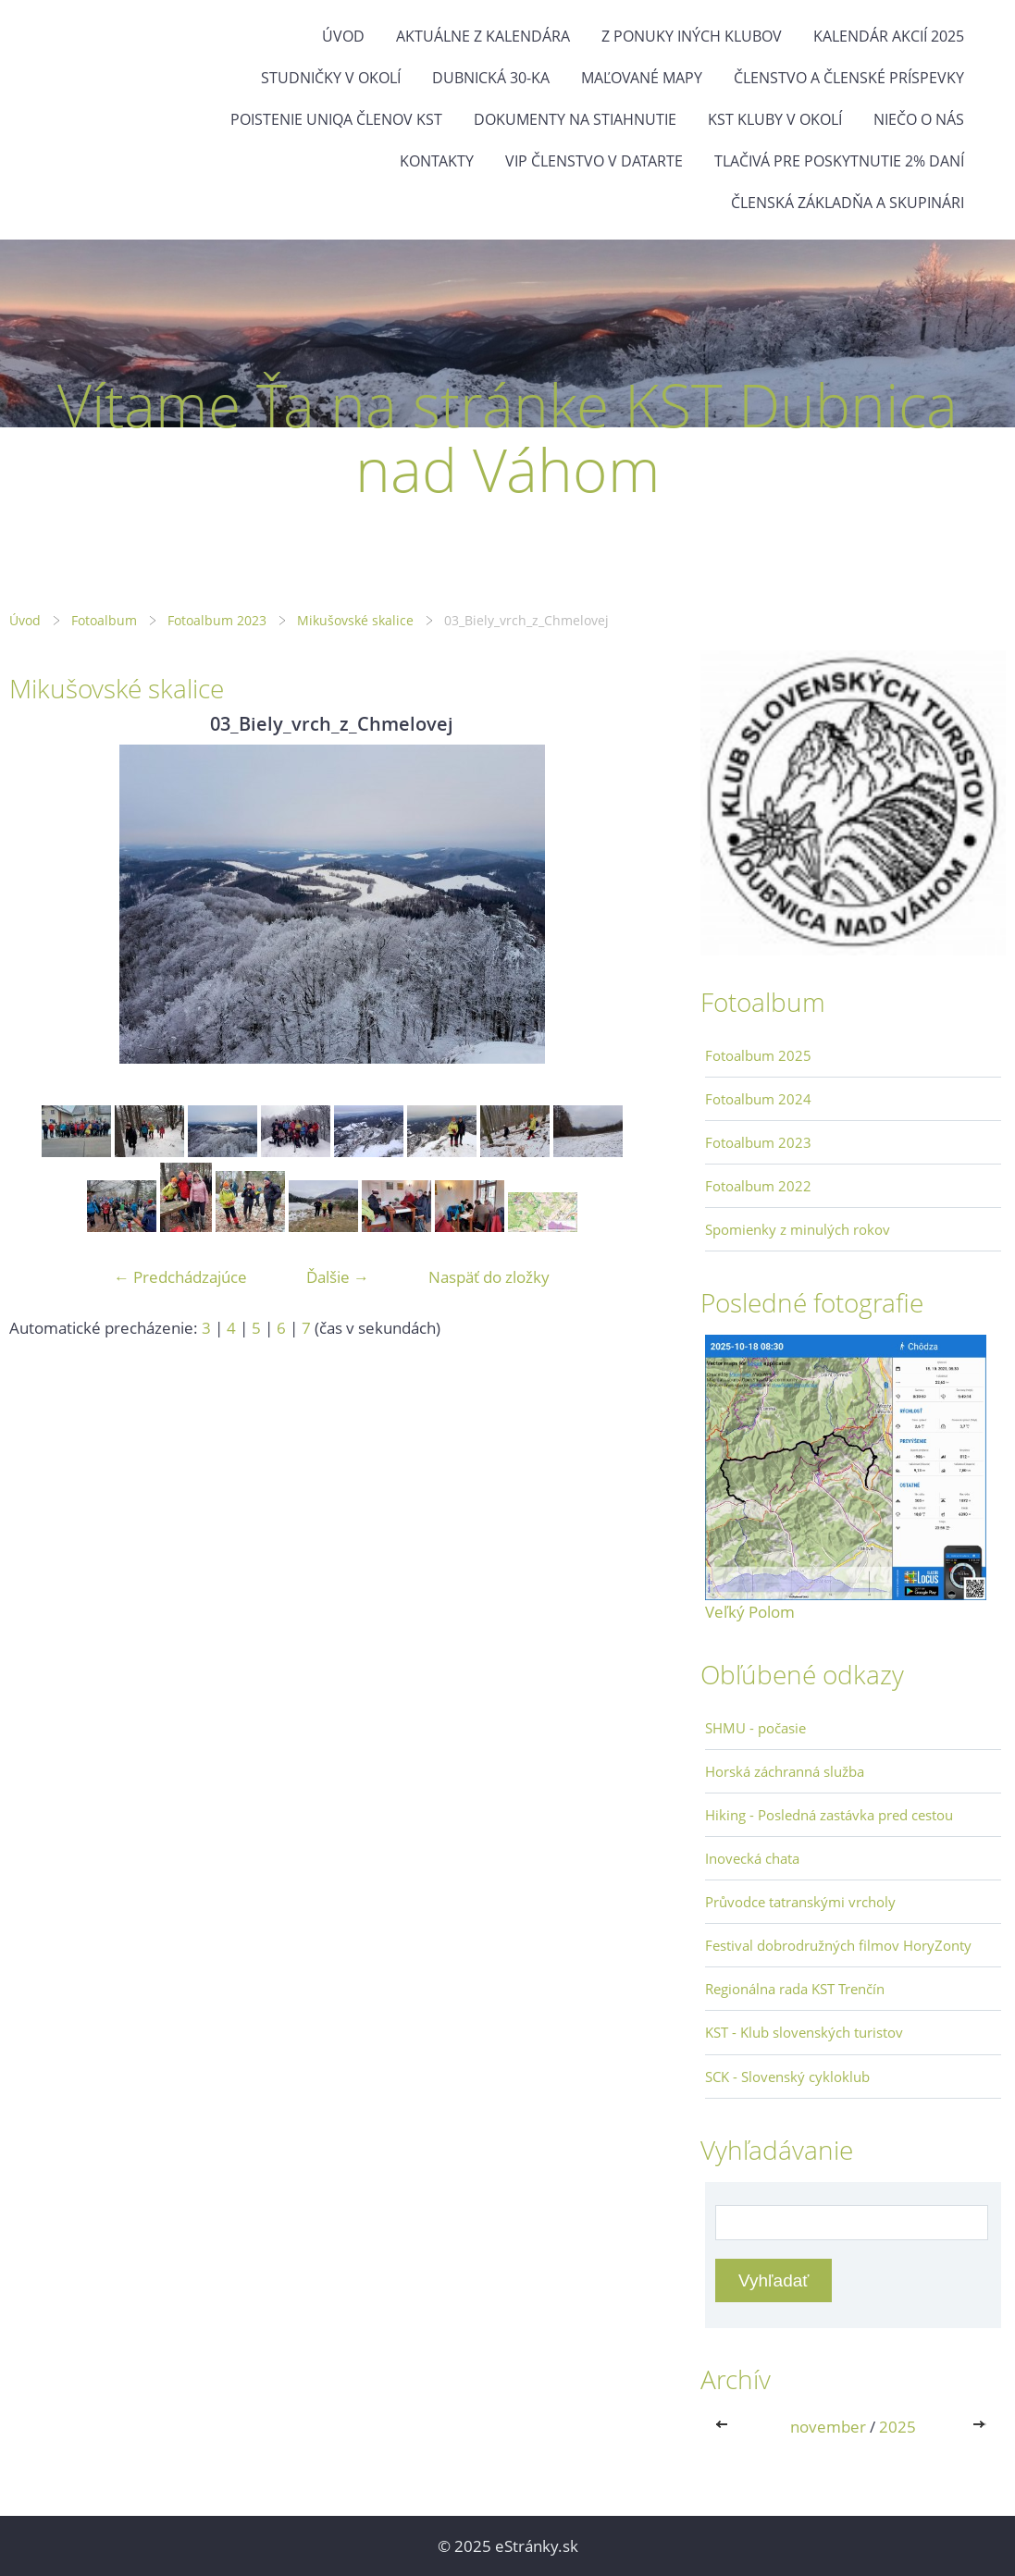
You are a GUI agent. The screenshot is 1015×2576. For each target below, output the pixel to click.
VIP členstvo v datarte (594, 161)
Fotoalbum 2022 (758, 1186)
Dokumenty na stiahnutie (575, 119)
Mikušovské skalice (355, 620)
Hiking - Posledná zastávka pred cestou (829, 1815)
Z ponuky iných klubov (691, 36)
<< (725, 2426)
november (828, 2426)
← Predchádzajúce (180, 1277)
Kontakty (437, 161)
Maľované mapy (641, 78)
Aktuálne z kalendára (483, 36)
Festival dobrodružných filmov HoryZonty (838, 1945)
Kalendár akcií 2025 (888, 36)
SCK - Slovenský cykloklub (787, 2076)
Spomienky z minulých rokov (797, 1229)
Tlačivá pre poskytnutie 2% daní (839, 161)
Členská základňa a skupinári (847, 202)
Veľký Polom (750, 1611)
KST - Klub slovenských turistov (804, 2032)
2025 (897, 2426)
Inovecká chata (752, 1858)
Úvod (343, 36)
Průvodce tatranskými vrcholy (800, 1901)
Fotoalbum (104, 620)
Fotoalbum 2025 (758, 1055)
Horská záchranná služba (784, 1771)
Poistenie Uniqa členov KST (336, 119)
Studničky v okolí (331, 78)
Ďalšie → (337, 1277)
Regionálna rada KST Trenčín (795, 1988)
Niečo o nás (918, 119)
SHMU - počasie (755, 1728)
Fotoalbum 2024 (758, 1099)
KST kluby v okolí (775, 119)
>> (981, 2426)
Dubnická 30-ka (491, 78)
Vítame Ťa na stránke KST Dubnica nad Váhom (507, 437)
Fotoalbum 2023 (216, 620)
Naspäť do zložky (489, 1277)
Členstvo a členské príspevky (849, 78)
